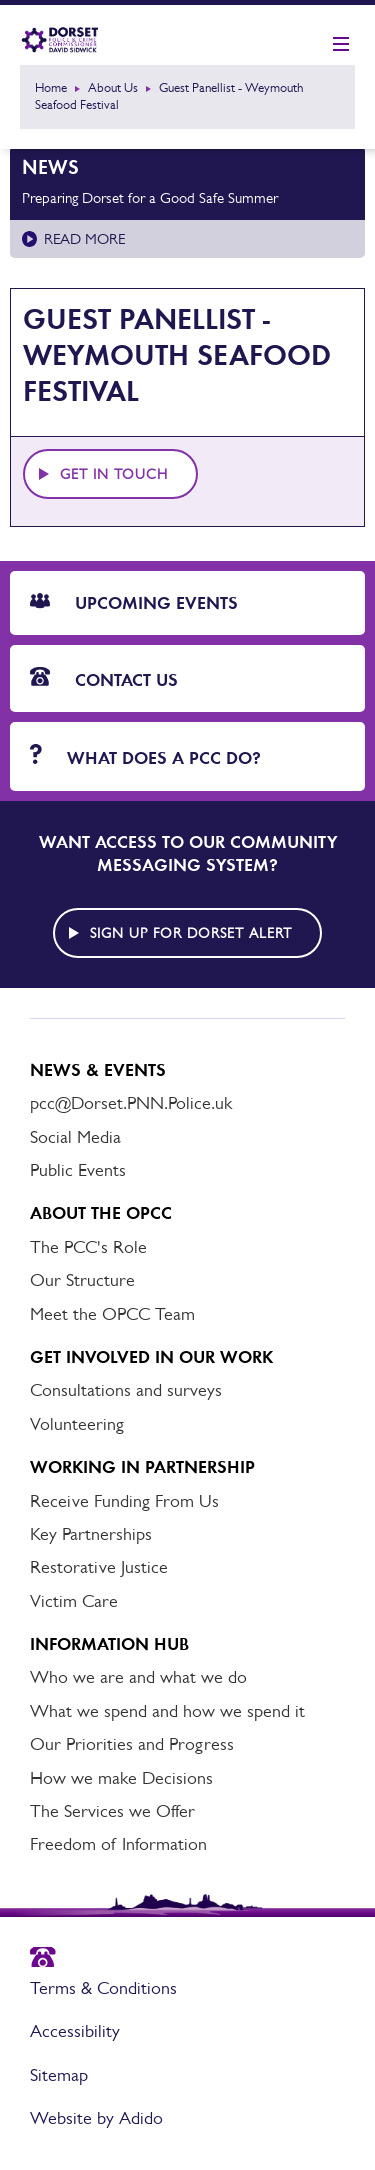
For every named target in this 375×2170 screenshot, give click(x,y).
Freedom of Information (118, 1844)
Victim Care (74, 1601)
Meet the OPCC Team (112, 1314)
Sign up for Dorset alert (191, 933)
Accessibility (75, 2031)
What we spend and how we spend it (167, 1711)
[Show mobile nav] (341, 45)
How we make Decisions (121, 1778)
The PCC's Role (88, 1247)
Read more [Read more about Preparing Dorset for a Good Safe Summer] (84, 238)
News (50, 167)
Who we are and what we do (138, 1677)
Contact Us (104, 679)
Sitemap (59, 2075)
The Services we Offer (112, 1811)
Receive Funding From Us (124, 1501)
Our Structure (82, 1280)
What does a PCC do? (145, 756)
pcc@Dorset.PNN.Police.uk (131, 1103)
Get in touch (114, 474)
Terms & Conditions (103, 1988)
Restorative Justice (99, 1567)
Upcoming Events (134, 603)
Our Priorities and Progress (132, 1744)
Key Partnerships (91, 1534)
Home (51, 87)
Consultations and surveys (126, 1390)
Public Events (78, 1170)
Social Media (75, 1137)
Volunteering (77, 1424)
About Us (113, 87)
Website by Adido (96, 2118)
